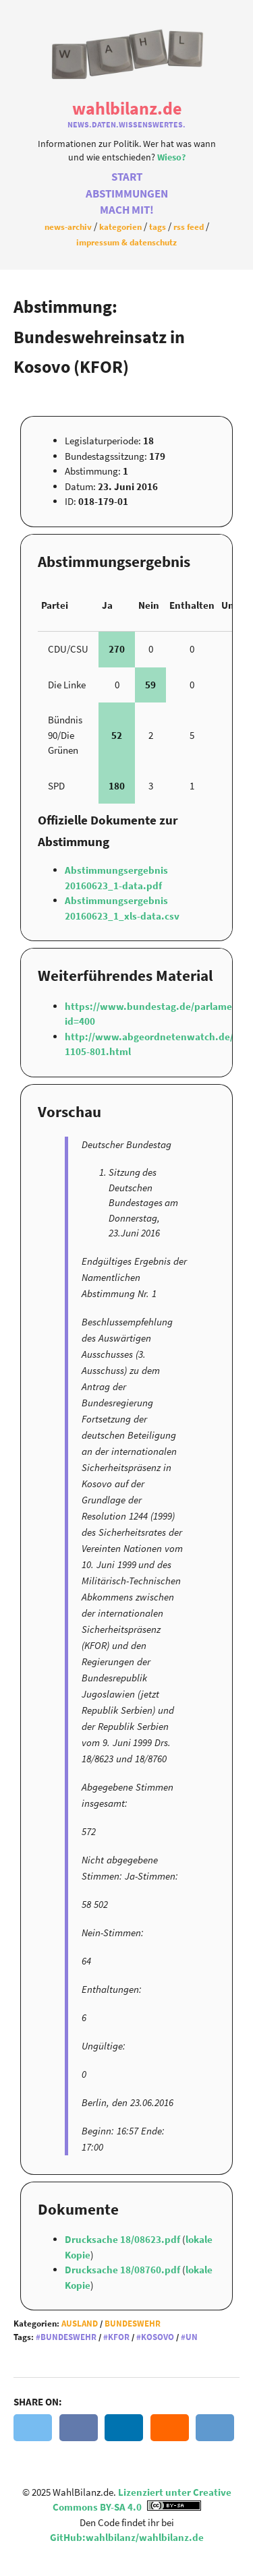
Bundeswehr (133, 2323)
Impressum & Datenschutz (126, 242)
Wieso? (171, 157)
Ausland (79, 2323)
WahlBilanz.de (126, 108)
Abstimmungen (127, 194)
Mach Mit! (127, 210)
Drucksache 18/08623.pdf (123, 2239)
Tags (157, 226)
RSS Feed (188, 226)
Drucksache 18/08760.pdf (123, 2269)
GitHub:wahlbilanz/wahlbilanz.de (127, 2537)
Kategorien (120, 226)
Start (126, 177)
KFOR (119, 2337)
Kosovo (157, 2337)
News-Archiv (68, 226)
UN (192, 2337)
